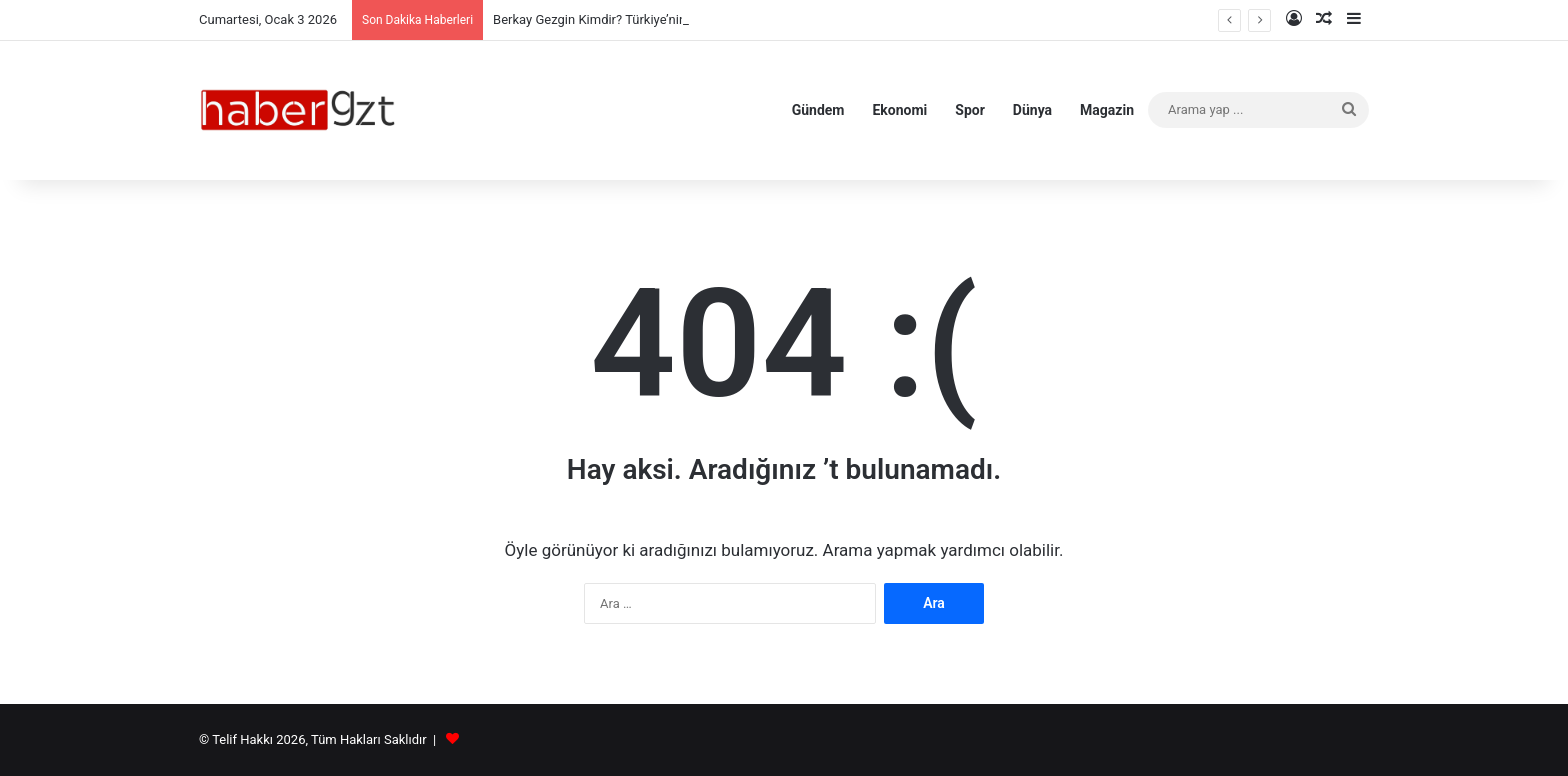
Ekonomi (899, 110)
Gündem (818, 110)
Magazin (1107, 110)
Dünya (1032, 110)
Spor (970, 110)
